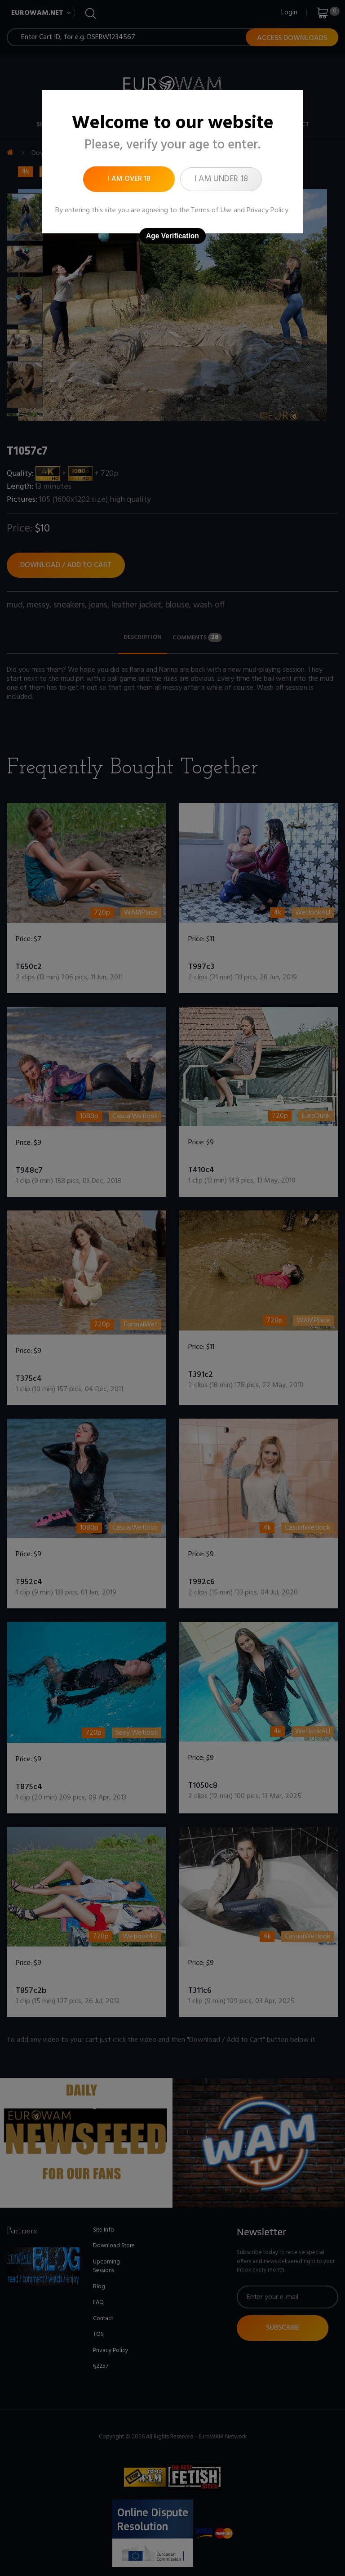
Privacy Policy (267, 210)
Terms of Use (211, 210)
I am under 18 (221, 179)
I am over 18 (129, 179)
